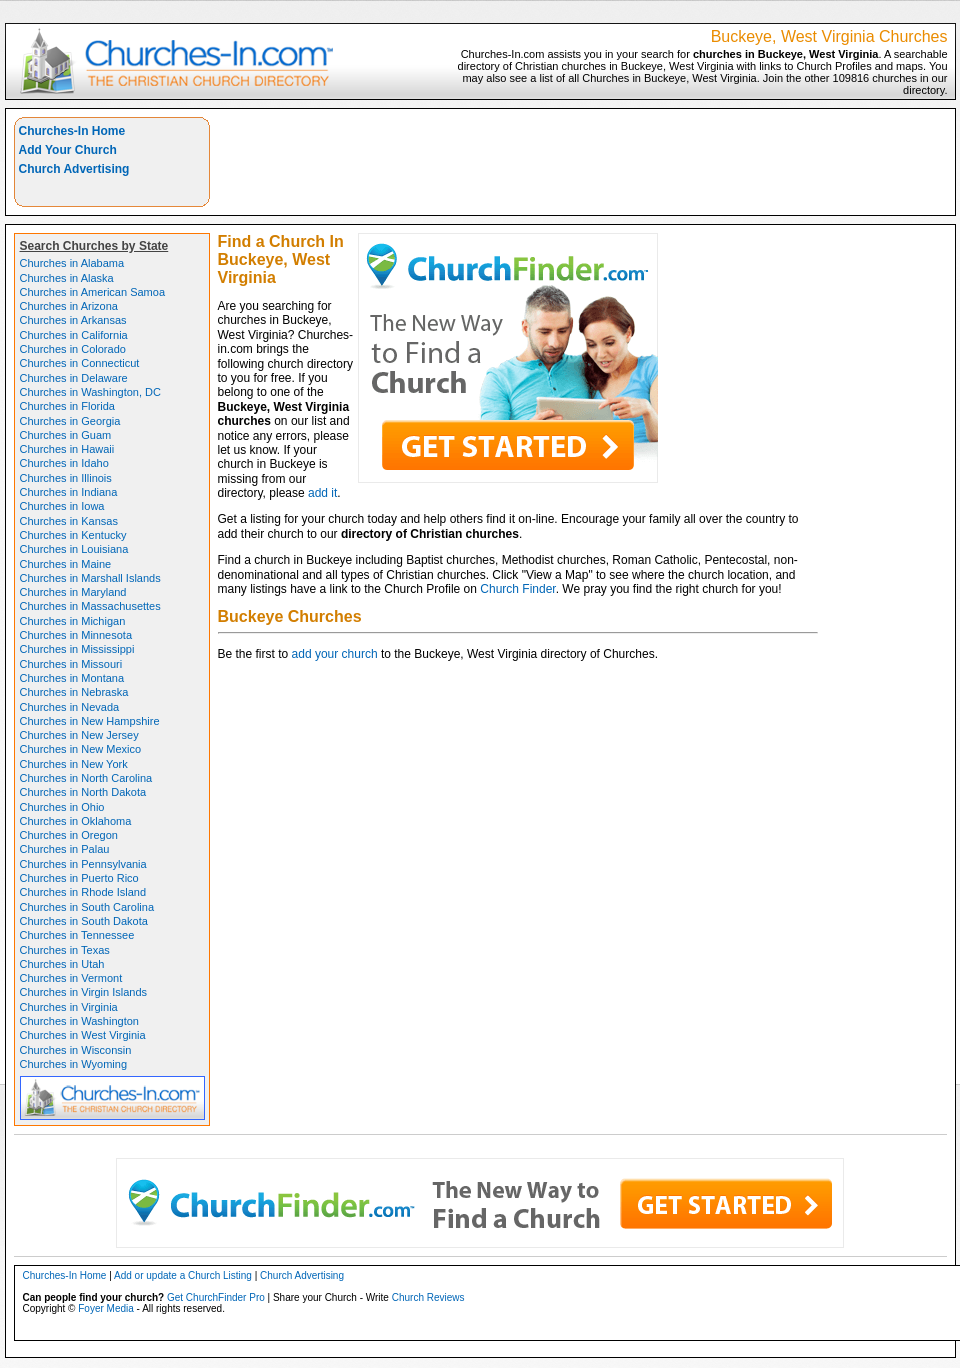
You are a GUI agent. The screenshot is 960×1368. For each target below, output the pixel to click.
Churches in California (74, 335)
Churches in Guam (66, 435)
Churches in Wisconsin (76, 1050)
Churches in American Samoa (93, 292)
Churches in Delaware (74, 378)
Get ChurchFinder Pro (216, 1297)
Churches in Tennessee (77, 935)
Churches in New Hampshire (90, 721)
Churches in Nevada (70, 707)
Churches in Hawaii (67, 449)
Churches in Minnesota (76, 635)
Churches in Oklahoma (76, 821)
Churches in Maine (66, 564)
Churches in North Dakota (83, 792)
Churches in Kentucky (73, 535)
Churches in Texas (65, 950)
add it (322, 493)
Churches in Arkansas (73, 320)
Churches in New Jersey (79, 735)
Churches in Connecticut (80, 363)
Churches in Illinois (66, 478)
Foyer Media (106, 1308)
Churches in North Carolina (86, 778)
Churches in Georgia (70, 421)
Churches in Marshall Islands (90, 578)
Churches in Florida (67, 406)
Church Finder (517, 589)
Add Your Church (68, 150)
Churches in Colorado (73, 349)
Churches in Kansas (69, 521)
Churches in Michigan (73, 621)
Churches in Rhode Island (83, 892)
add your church (335, 654)
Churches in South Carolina (87, 907)
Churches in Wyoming (74, 1064)
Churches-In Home (72, 131)
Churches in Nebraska (74, 692)
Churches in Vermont (71, 978)
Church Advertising (74, 169)
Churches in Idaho (64, 463)
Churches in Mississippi (77, 649)
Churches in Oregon (69, 835)
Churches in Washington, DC (90, 392)
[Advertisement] (866, 179)
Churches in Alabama (72, 263)
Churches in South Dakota (84, 921)
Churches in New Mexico (81, 749)
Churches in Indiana (69, 492)
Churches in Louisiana (74, 549)
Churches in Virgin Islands (84, 992)
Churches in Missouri (71, 664)
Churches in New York (74, 764)
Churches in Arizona (69, 306)
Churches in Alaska (67, 278)
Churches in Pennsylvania (83, 864)
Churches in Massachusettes (90, 606)
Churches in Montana (72, 678)
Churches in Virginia (69, 1007)
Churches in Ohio (62, 807)
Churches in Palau (65, 849)
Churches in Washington (79, 1021)
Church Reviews (428, 1297)
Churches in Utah (62, 964)
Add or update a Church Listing (183, 1275)
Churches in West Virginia (83, 1035)
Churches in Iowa (62, 506)
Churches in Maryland (73, 592)
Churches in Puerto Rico (79, 878)
